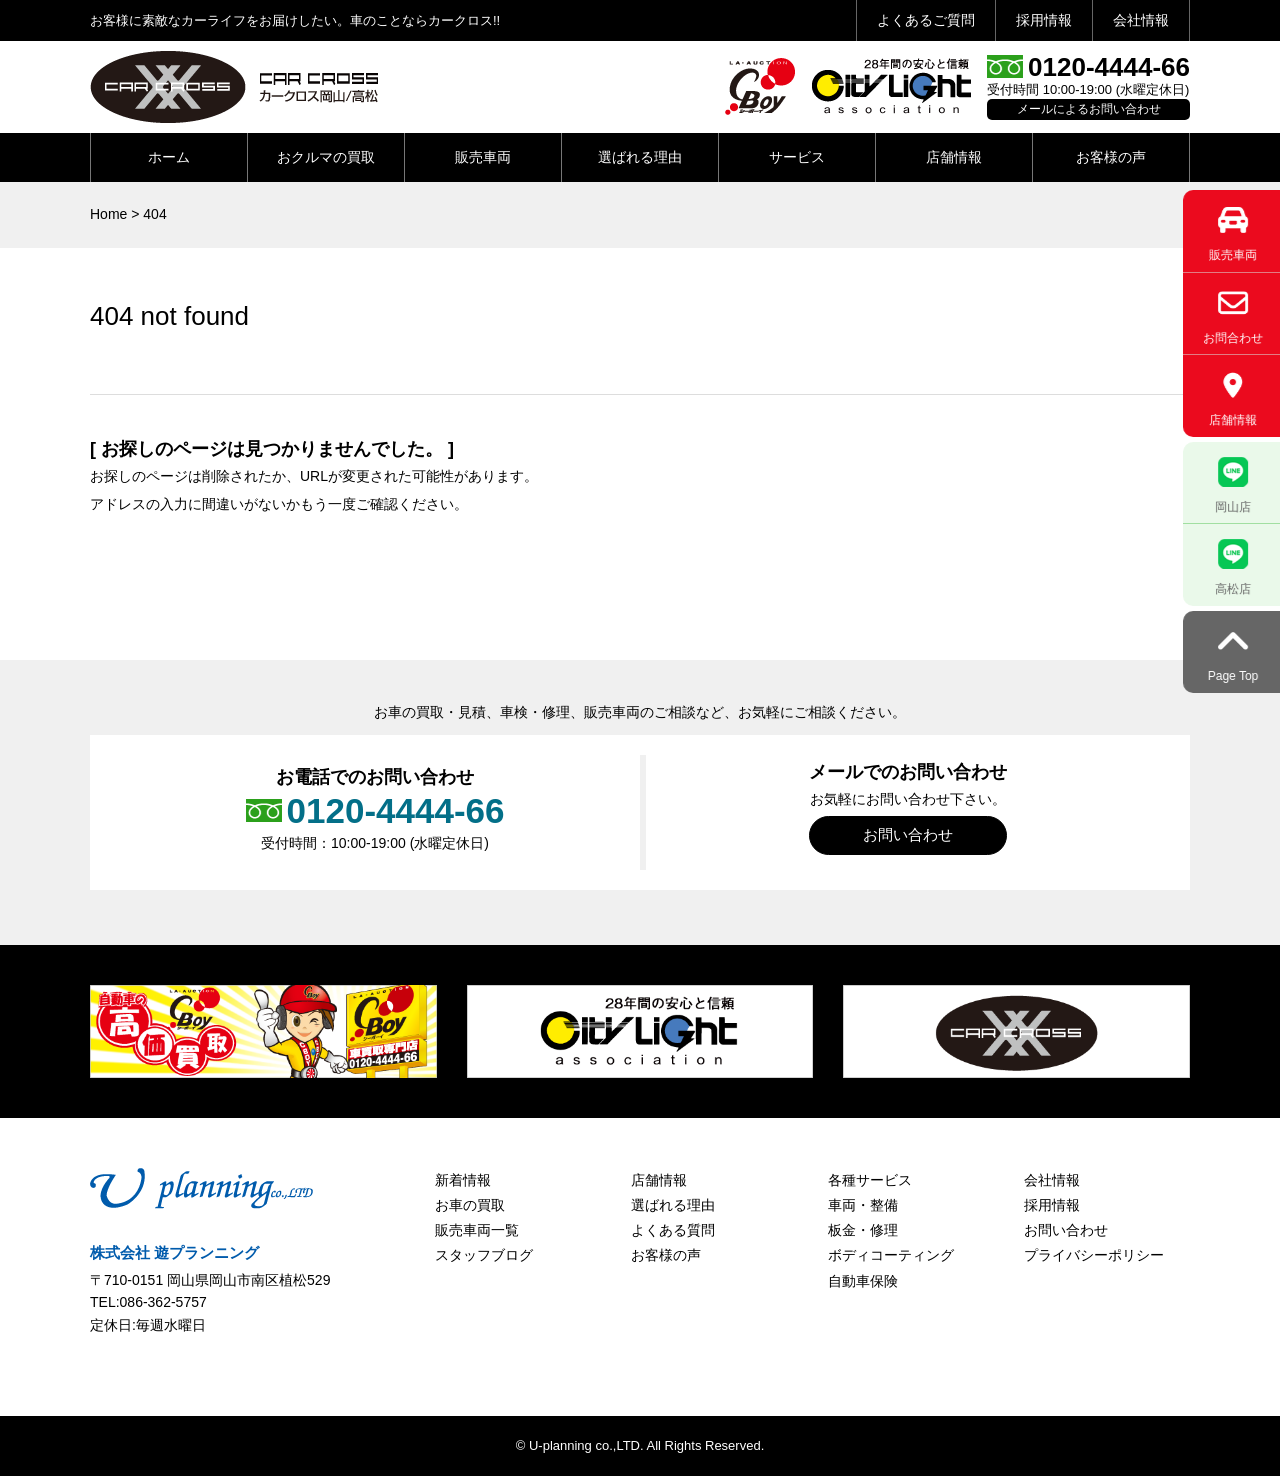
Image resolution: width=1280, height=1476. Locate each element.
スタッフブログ (484, 1255)
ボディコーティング (891, 1255)
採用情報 (1044, 20)
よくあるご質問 (926, 20)
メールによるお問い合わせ (1089, 109)
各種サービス (870, 1180)
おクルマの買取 (326, 157)
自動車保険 (863, 1281)
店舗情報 (954, 157)
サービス (797, 157)
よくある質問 (673, 1230)
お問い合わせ (908, 834)
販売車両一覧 (477, 1230)
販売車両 (483, 157)
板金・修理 (863, 1230)
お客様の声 (1111, 157)
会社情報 (1141, 20)
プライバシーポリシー (1094, 1255)
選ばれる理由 (640, 157)
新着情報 (463, 1180)
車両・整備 (863, 1205)
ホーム (169, 157)
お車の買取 (470, 1205)
